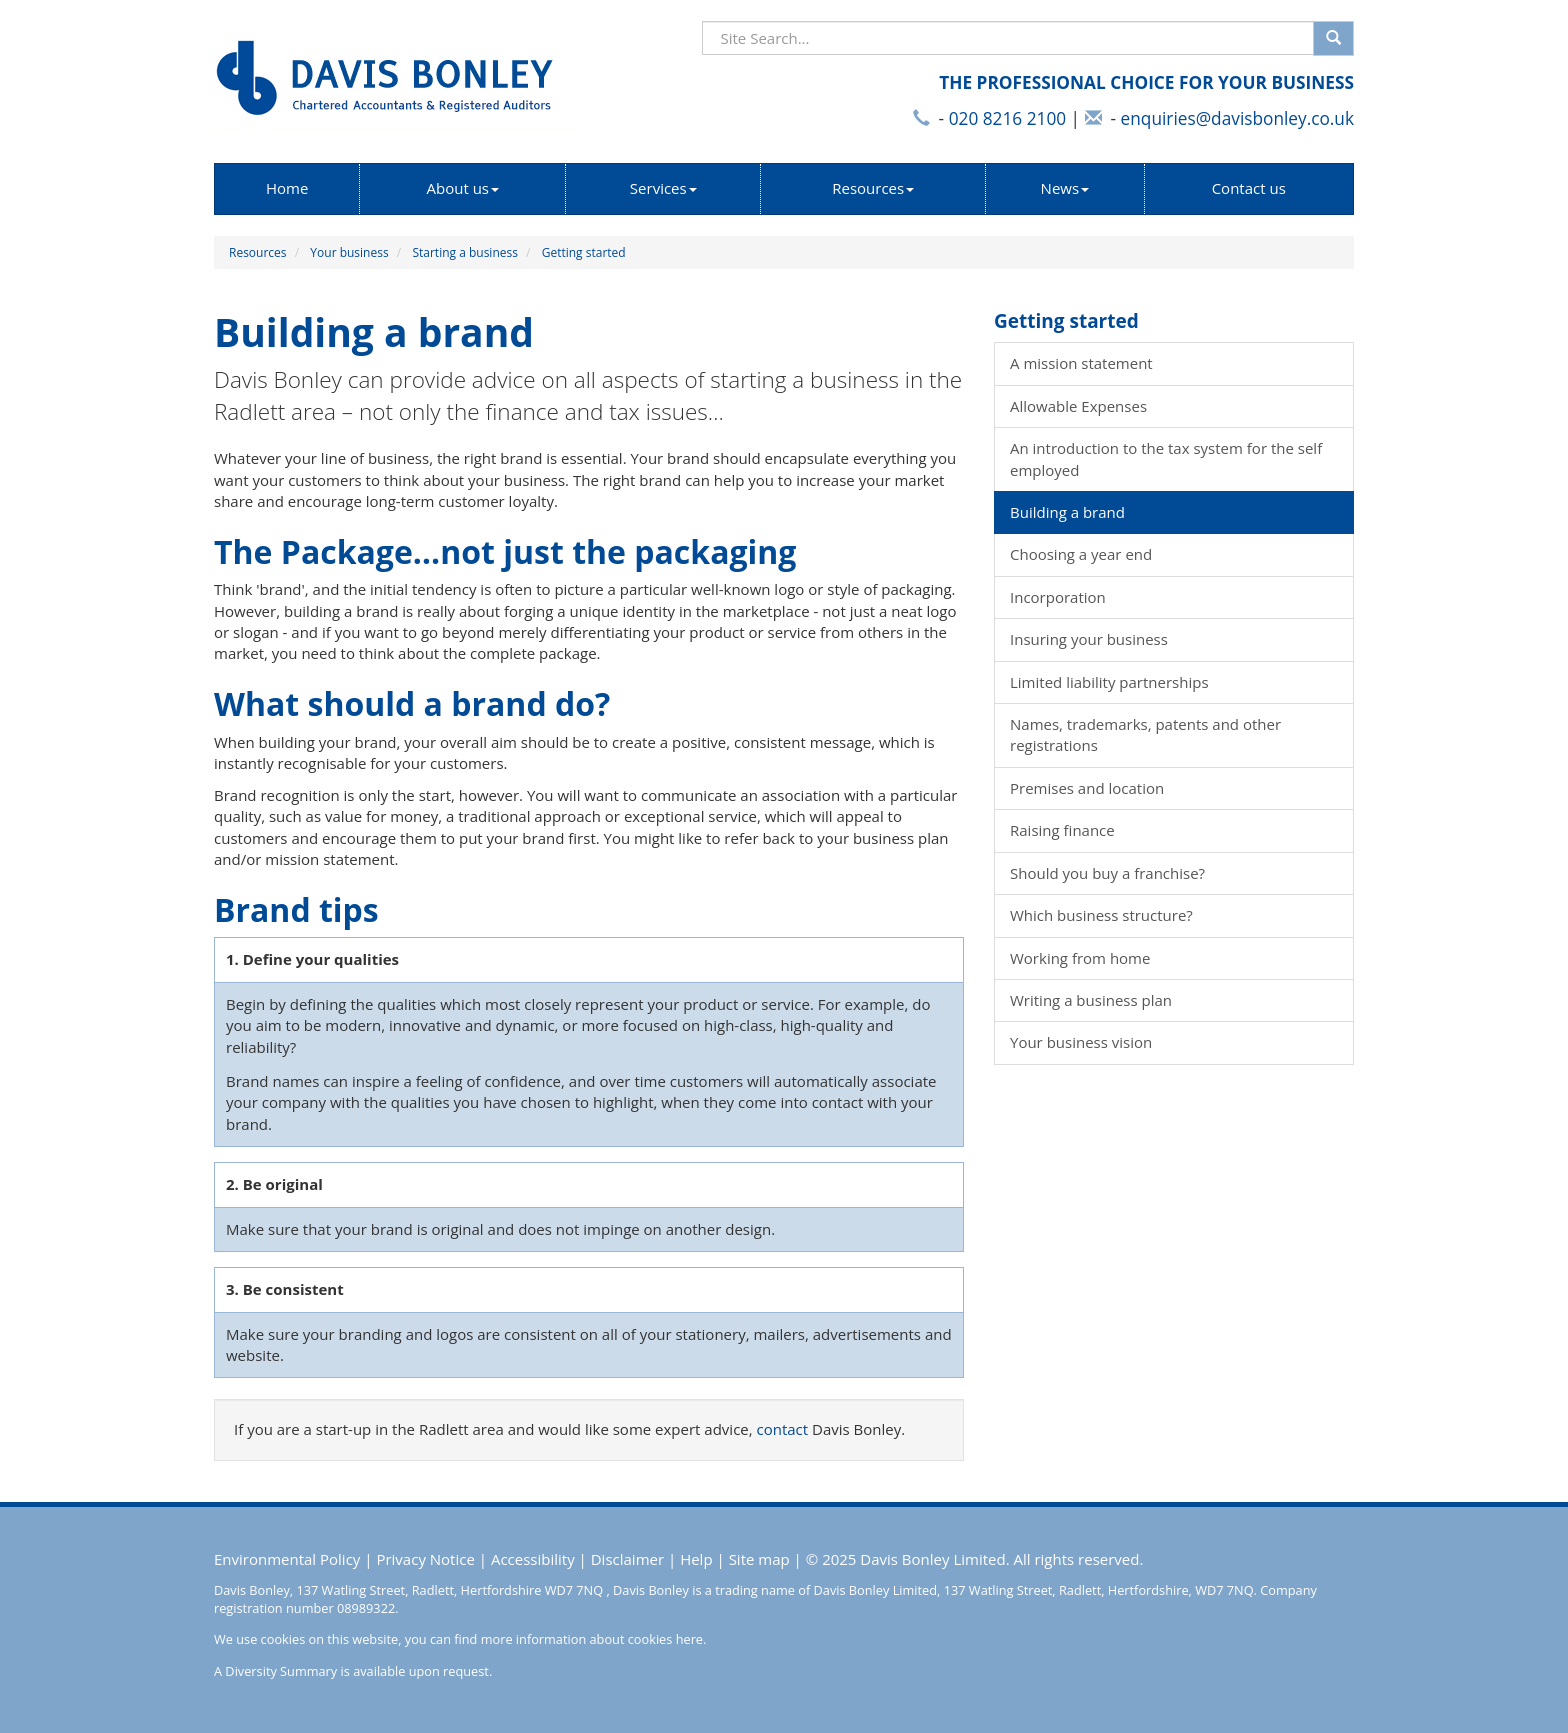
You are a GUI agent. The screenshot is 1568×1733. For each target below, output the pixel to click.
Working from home (1080, 958)
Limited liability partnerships (1109, 682)
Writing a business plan (1091, 1000)
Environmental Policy (287, 1559)
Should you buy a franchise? (1107, 873)
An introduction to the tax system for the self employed (1166, 458)
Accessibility (533, 1559)
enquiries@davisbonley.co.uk (1237, 118)
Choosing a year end (1081, 554)
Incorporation (1058, 597)
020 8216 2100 (1007, 118)
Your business (349, 252)
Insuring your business (1089, 639)
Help (696, 1559)
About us (463, 188)
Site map (759, 1559)
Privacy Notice (425, 1559)
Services (663, 188)
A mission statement (1081, 363)
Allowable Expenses (1078, 406)
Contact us (1249, 188)
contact (783, 1429)
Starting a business (465, 252)
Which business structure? (1101, 915)
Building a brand (1067, 512)
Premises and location (1087, 788)
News (1065, 188)
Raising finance (1062, 830)
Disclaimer (627, 1559)
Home (287, 188)
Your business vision (1081, 1042)
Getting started (584, 252)
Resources (873, 188)
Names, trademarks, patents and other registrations (1145, 734)
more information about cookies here (592, 1639)
